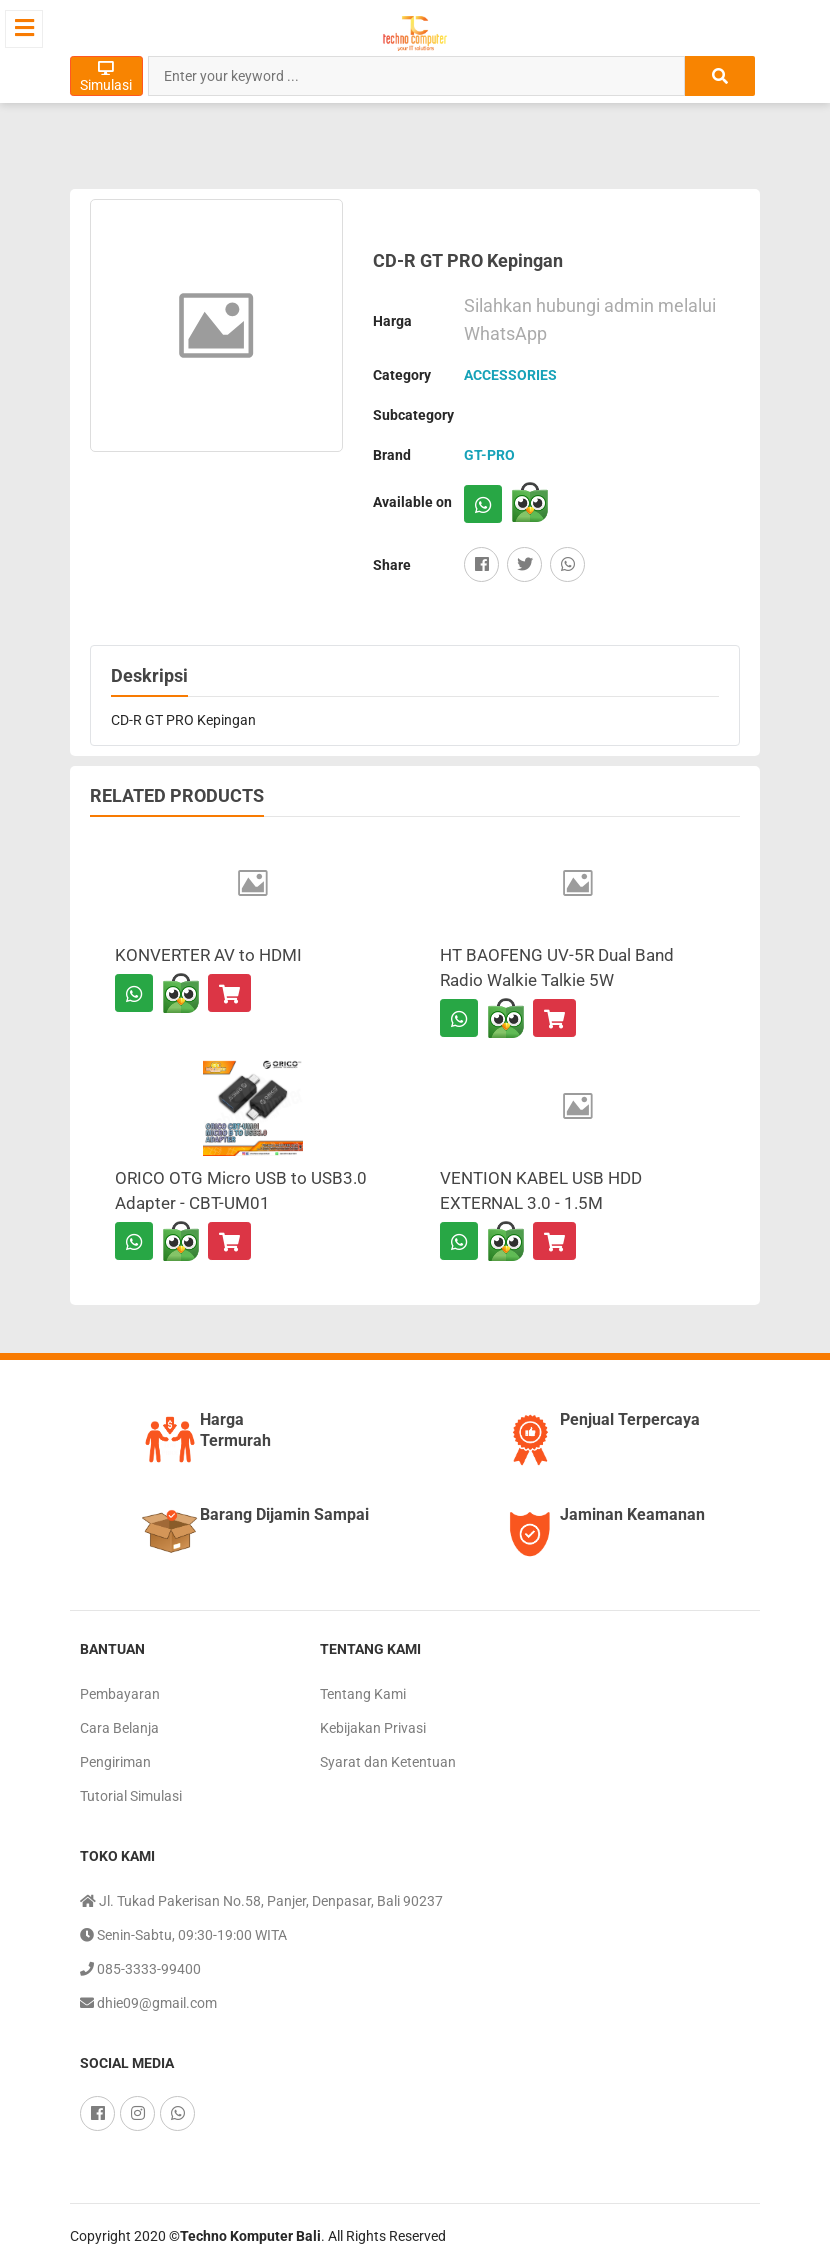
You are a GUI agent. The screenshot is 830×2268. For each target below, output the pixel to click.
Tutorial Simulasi (131, 1796)
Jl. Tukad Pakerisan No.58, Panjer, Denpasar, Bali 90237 (261, 1901)
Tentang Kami (363, 1694)
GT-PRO (489, 455)
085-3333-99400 (140, 1969)
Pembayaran (120, 1694)
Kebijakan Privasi (373, 1728)
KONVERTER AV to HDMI (208, 955)
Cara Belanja (119, 1728)
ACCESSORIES (510, 375)
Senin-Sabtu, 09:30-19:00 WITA (183, 1935)
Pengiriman (115, 1762)
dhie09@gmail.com (148, 2003)
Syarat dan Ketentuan (388, 1762)
